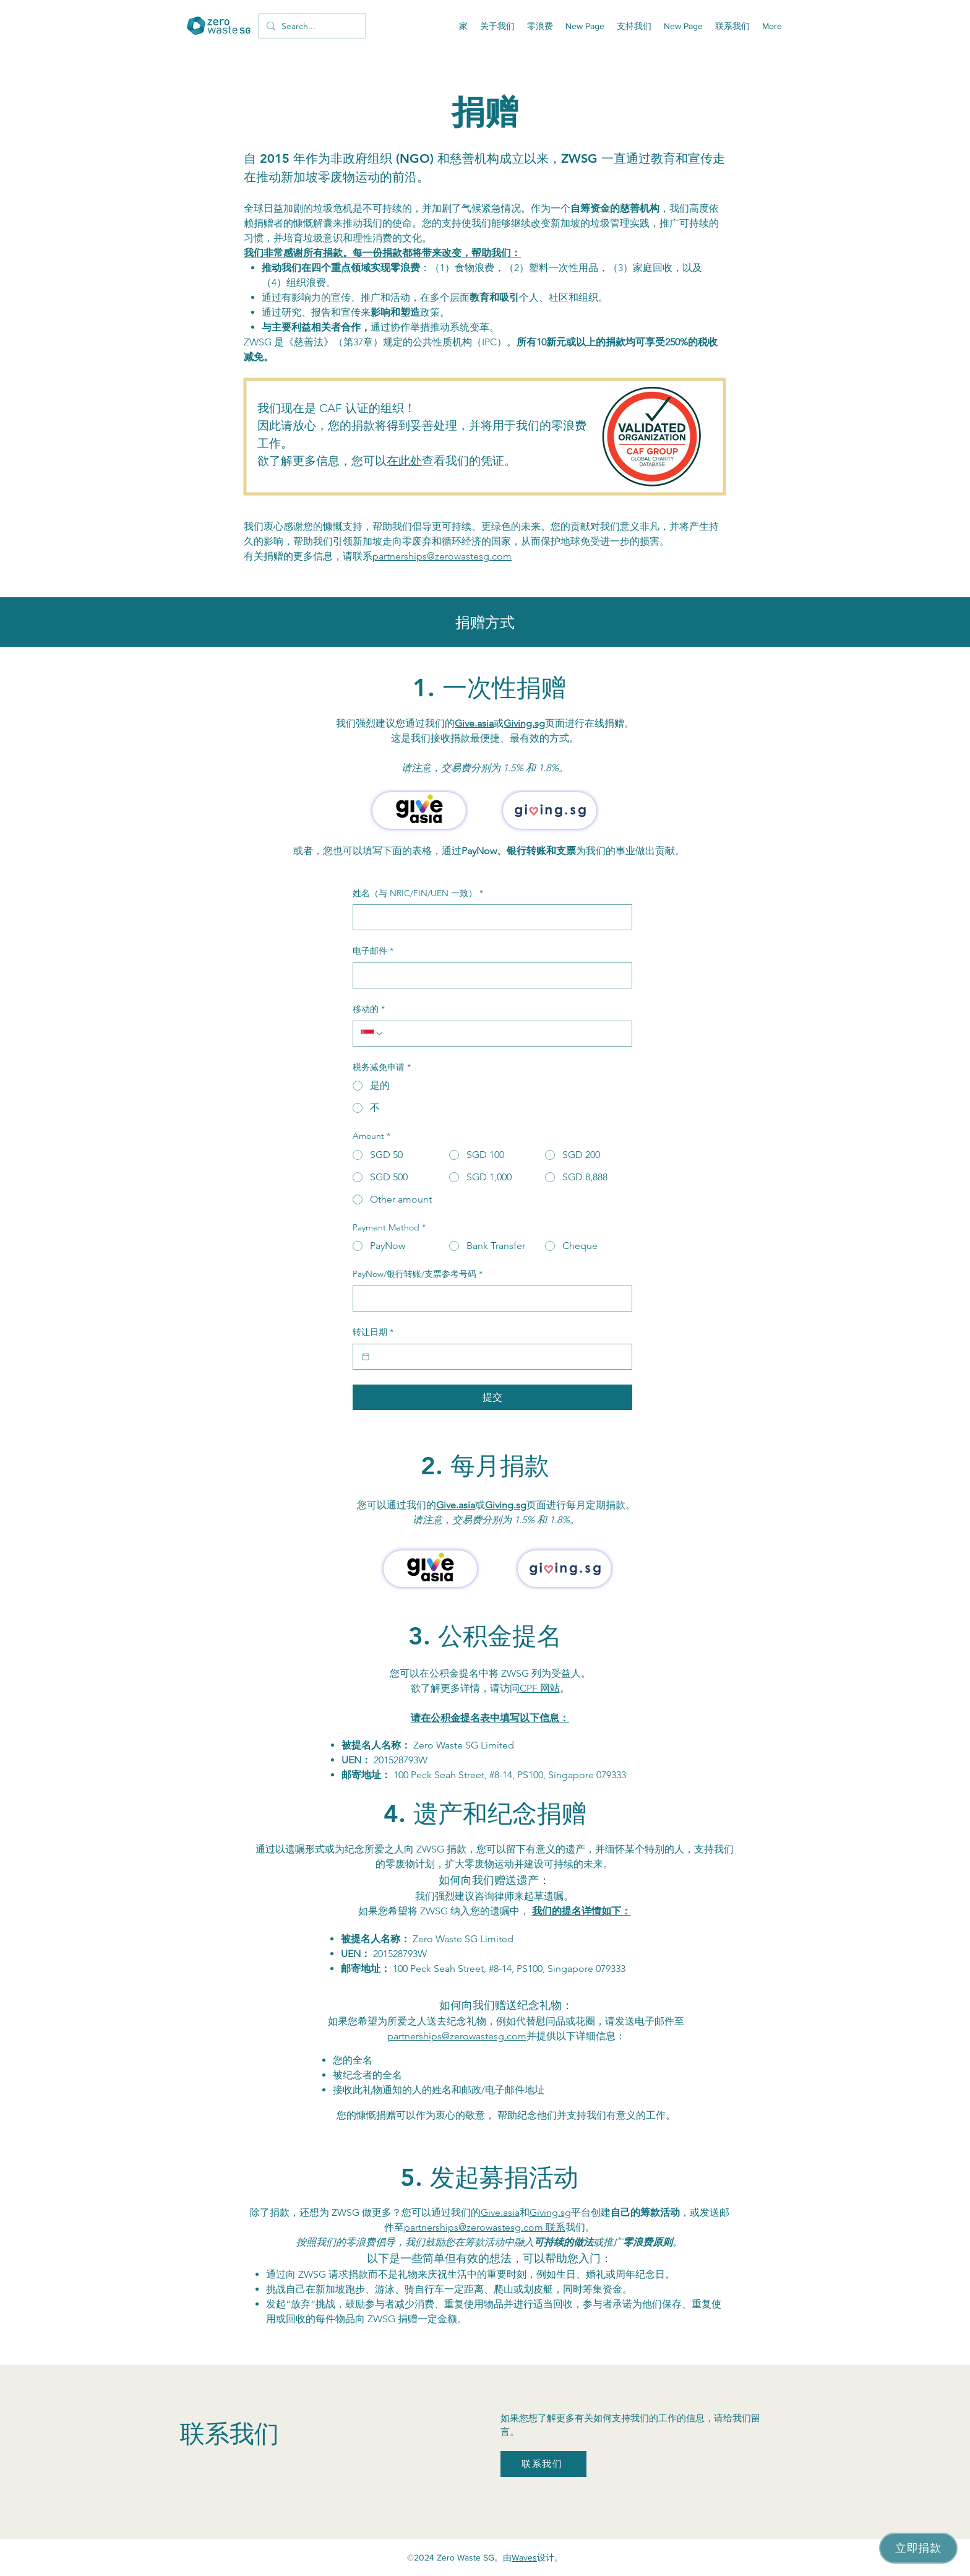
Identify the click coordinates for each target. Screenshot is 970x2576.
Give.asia (474, 723)
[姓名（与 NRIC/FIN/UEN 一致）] (488, 917)
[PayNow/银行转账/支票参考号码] (488, 1298)
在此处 (404, 461)
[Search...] (310, 26)
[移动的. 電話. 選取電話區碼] (372, 1034)
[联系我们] (543, 2464)
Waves (524, 2557)
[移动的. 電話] (504, 1033)
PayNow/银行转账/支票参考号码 (418, 1274)
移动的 (369, 1009)
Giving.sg (524, 723)
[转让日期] (366, 1357)
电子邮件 (373, 951)
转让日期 (373, 1332)
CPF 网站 (540, 1688)
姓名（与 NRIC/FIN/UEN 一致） (418, 894)
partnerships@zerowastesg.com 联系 (484, 2227)
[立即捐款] (918, 2548)
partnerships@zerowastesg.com (442, 556)
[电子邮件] (488, 975)
